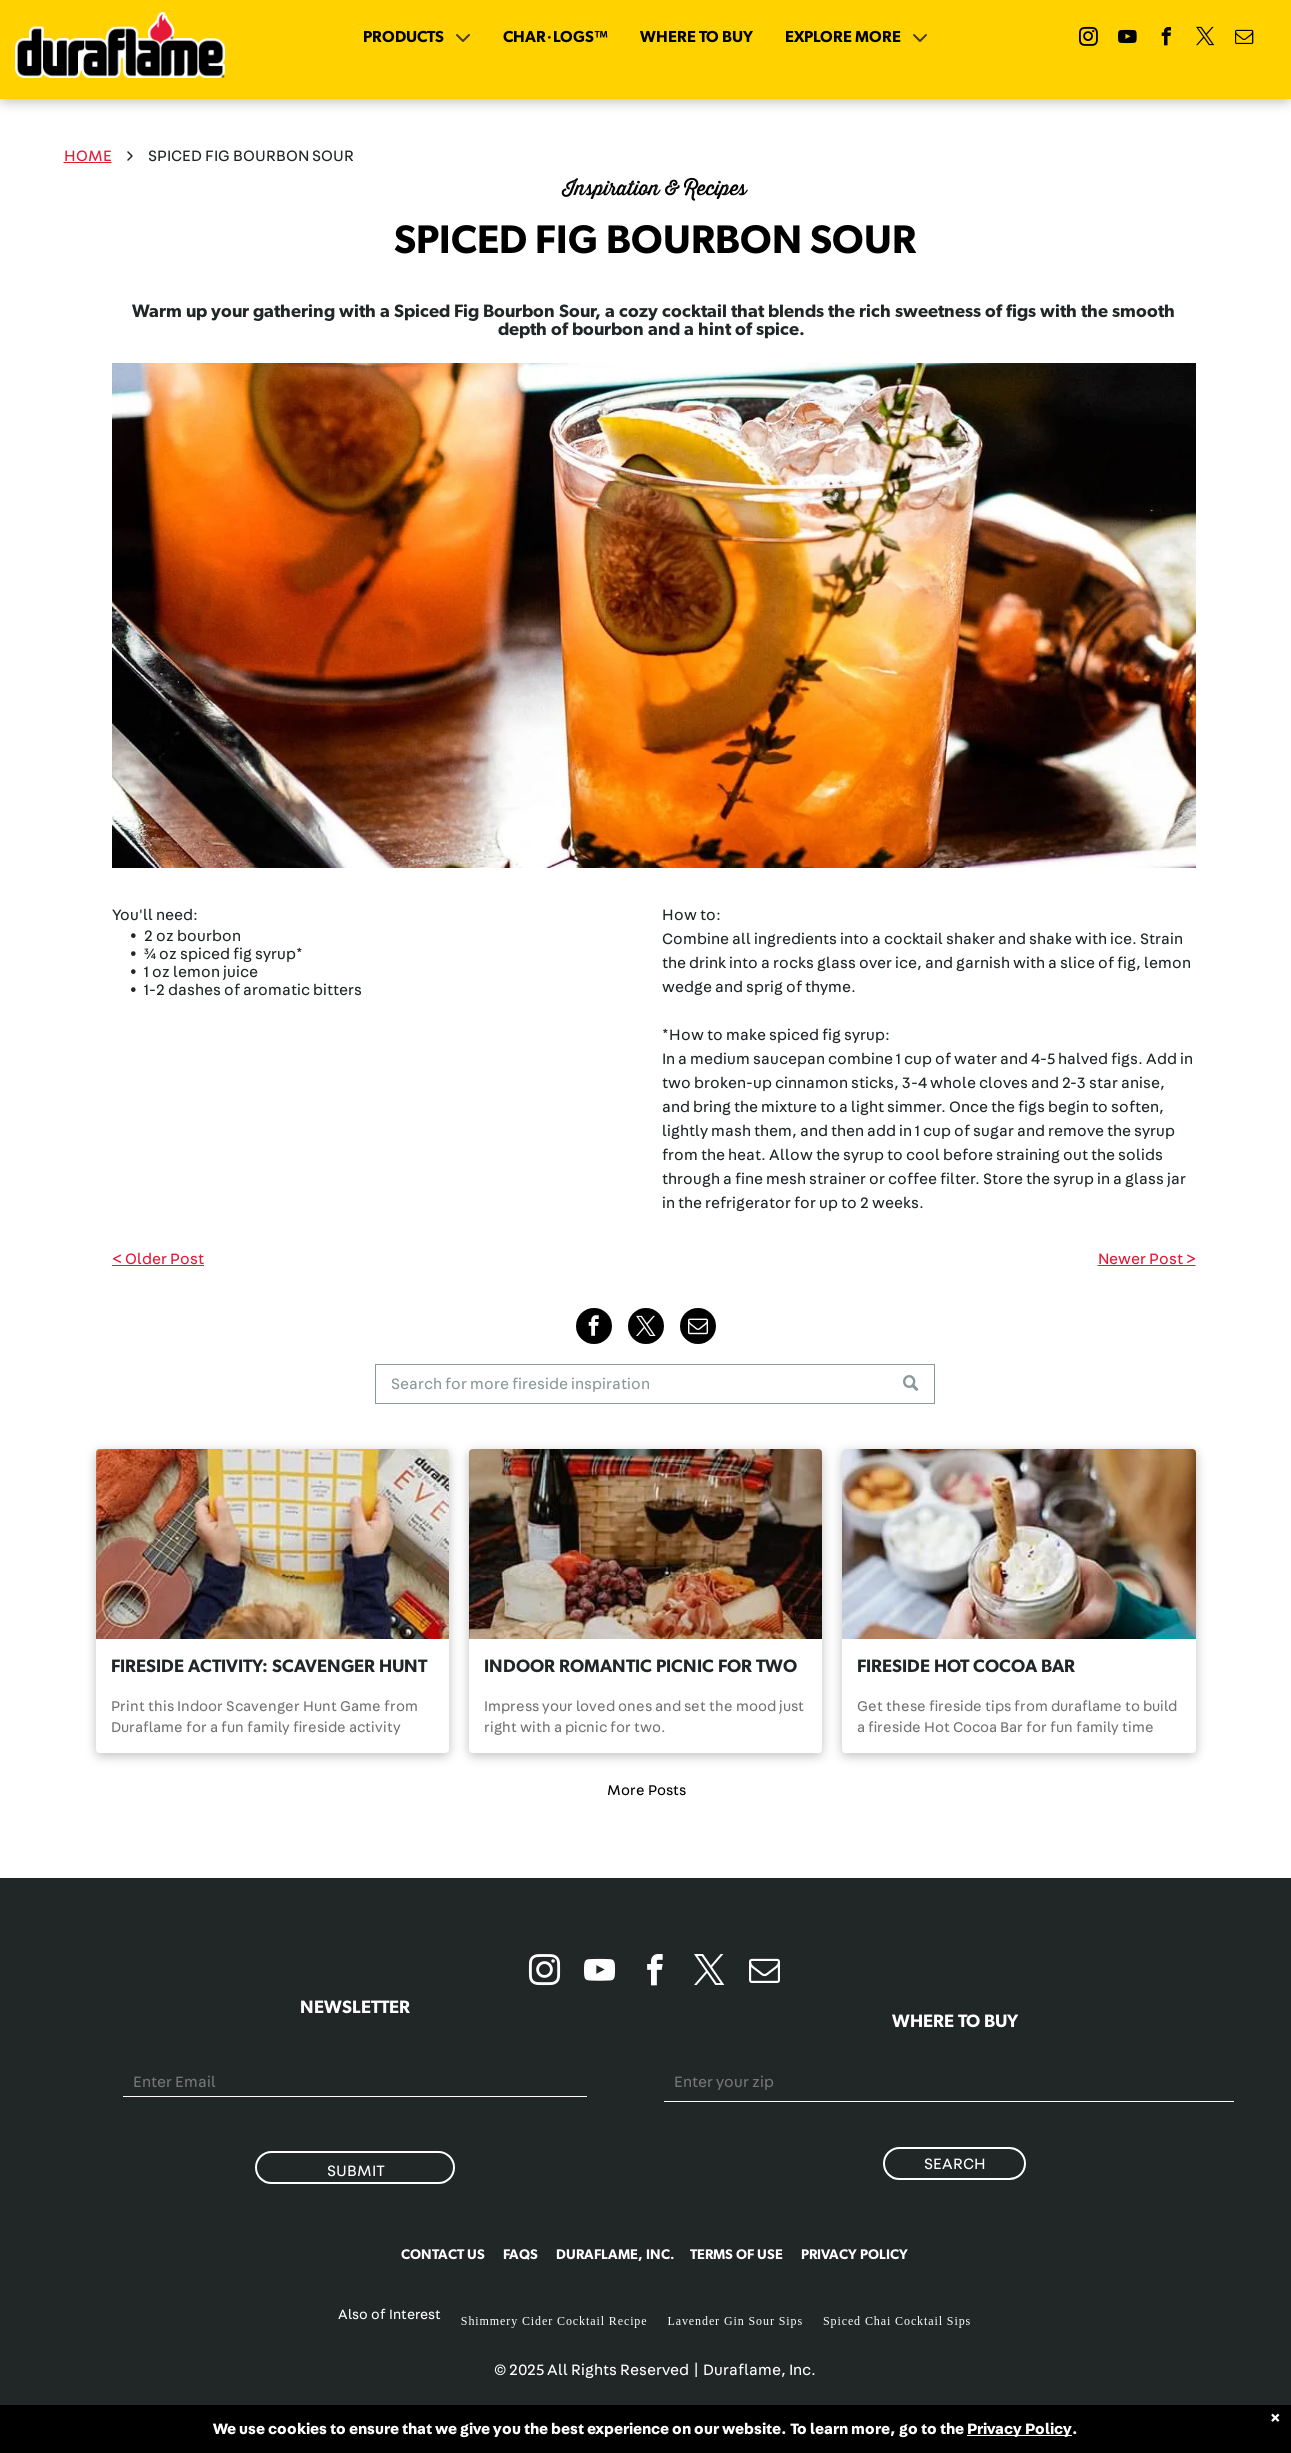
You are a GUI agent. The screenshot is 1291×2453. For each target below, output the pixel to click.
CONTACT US (443, 2255)
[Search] (655, 1384)
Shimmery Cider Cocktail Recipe (554, 2321)
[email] (1245, 39)
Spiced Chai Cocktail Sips (897, 2321)
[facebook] (1167, 39)
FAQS (520, 2255)
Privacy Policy (1019, 2429)
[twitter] (1206, 39)
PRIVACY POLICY (854, 2255)
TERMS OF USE (736, 2255)
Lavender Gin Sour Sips (735, 2321)
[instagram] (1089, 39)
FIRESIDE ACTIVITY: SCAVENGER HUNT (269, 1667)
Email (143, 2056)
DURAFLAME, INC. (615, 2255)
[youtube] (1128, 39)
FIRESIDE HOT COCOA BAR (966, 1667)
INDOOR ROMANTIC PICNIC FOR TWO (640, 1667)
